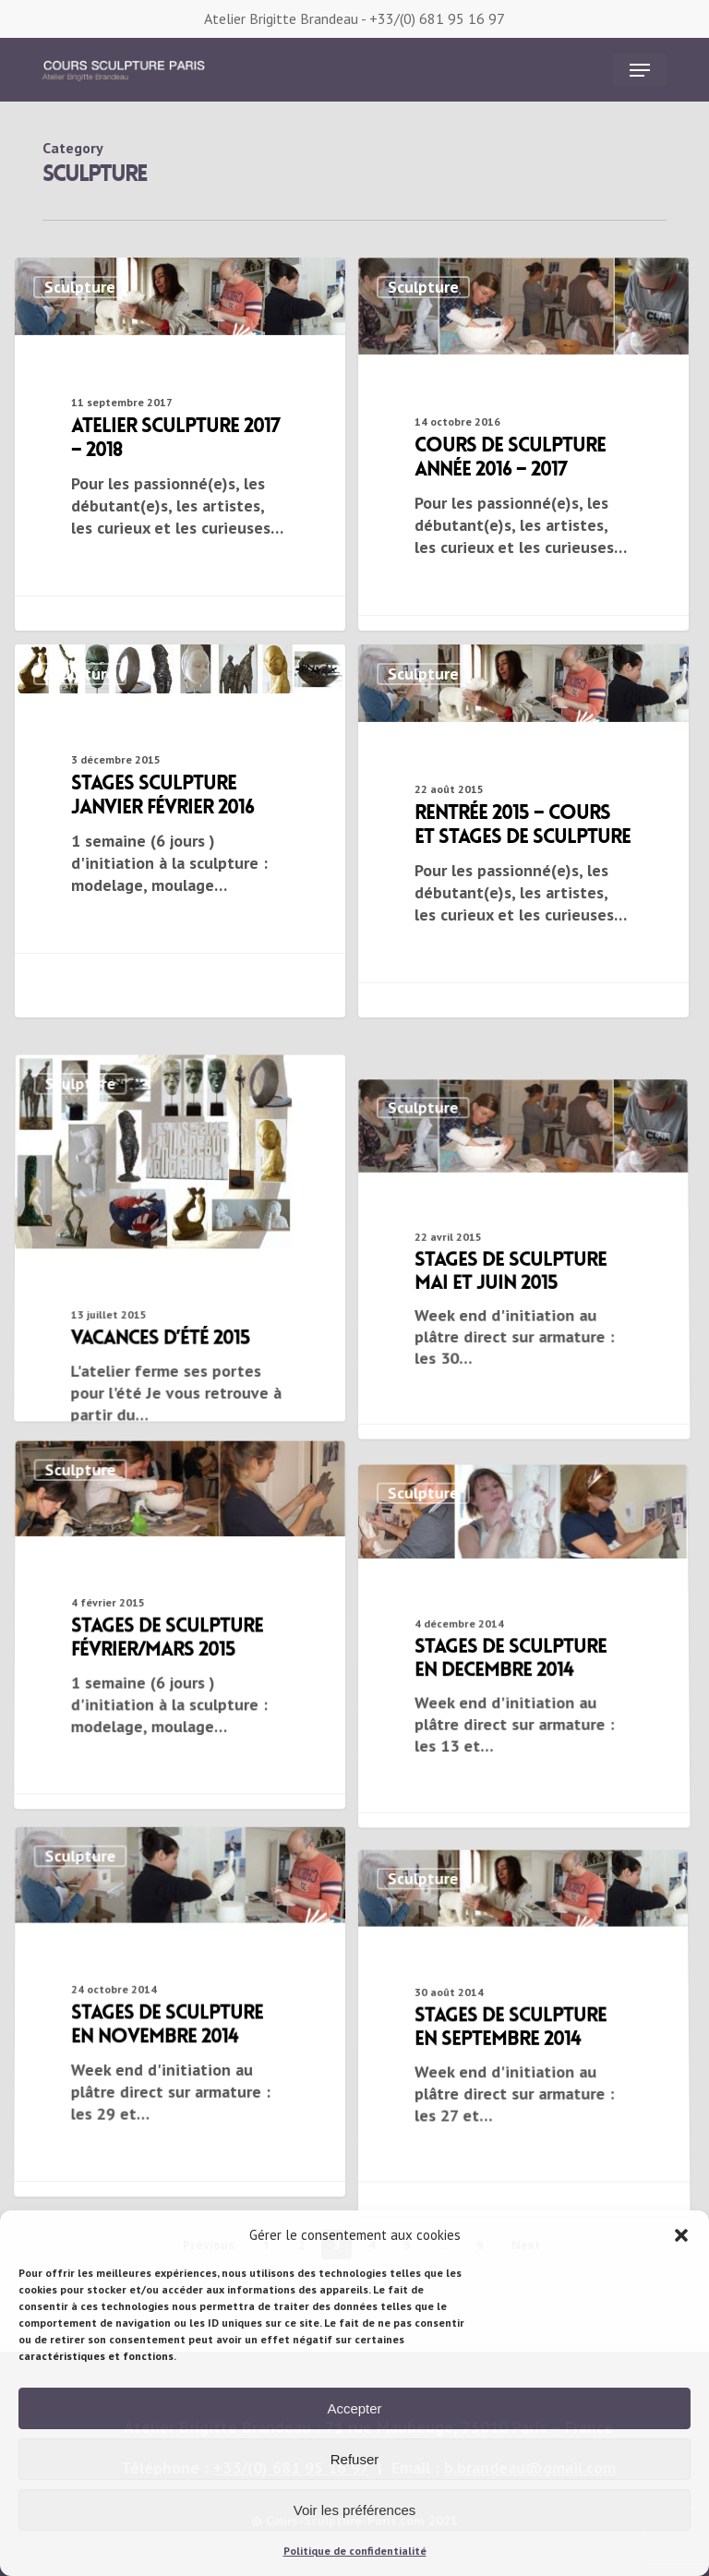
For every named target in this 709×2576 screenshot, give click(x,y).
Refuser (354, 2459)
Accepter (354, 2408)
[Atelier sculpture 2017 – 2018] (180, 444)
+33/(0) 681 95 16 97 (437, 18)
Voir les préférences (355, 2510)
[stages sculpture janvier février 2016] (180, 816)
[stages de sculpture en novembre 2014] (176, 2200)
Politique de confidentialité (355, 2551)
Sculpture (79, 286)
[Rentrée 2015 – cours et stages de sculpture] (523, 830)
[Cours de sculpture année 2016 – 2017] (523, 453)
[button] (681, 2235)
